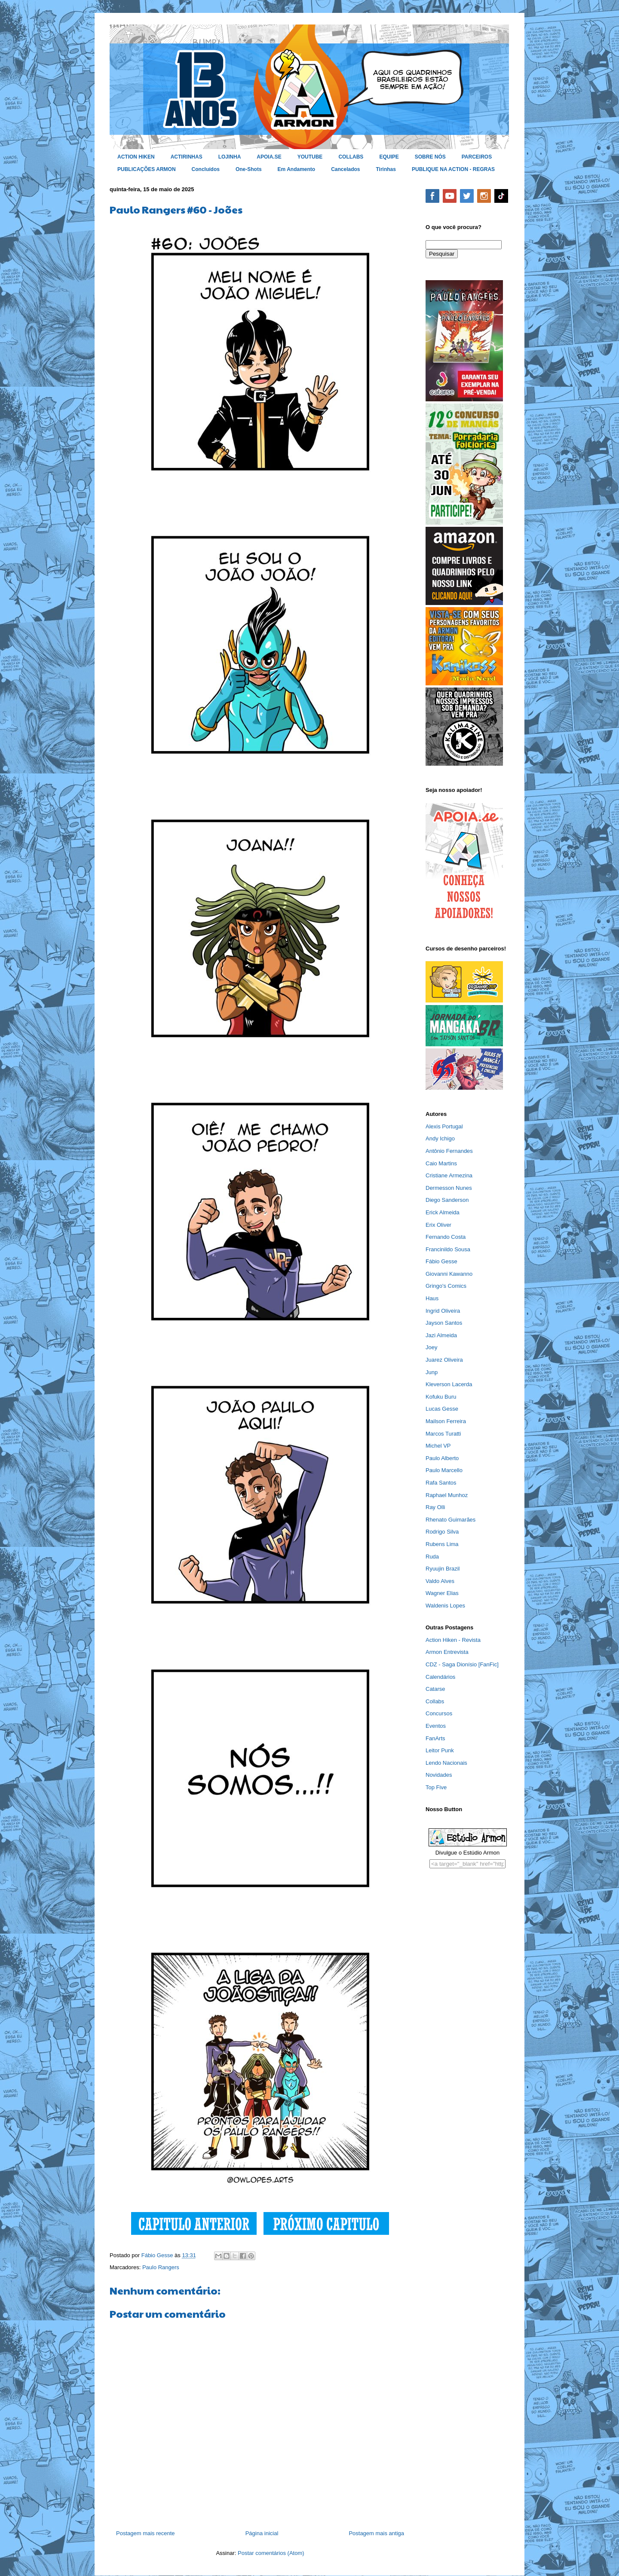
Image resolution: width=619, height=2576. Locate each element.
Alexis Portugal (444, 1126)
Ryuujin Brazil (443, 1568)
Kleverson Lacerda (449, 1384)
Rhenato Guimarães (450, 1519)
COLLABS (350, 157)
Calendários (440, 1677)
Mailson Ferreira (446, 1421)
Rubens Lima (442, 1544)
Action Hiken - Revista (453, 1640)
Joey (431, 1347)
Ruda (432, 1556)
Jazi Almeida (441, 1335)
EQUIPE (388, 157)
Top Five (436, 1787)
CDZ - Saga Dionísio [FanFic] (462, 1664)
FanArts (435, 1738)
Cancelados (345, 169)
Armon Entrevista (447, 1652)
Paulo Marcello (444, 1470)
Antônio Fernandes (449, 1151)
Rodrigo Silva (442, 1531)
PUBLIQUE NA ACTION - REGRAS (453, 169)
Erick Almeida (443, 1212)
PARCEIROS (477, 157)
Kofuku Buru (441, 1396)
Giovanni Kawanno (449, 1274)
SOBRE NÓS (430, 157)
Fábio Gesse (441, 1261)
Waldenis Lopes (445, 1605)
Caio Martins (441, 1163)
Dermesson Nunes (449, 1188)
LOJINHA (229, 157)
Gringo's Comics (446, 1286)
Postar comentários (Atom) (271, 2553)
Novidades (439, 1775)
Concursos (439, 1713)
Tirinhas (386, 169)
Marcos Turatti (443, 1433)
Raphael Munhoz (447, 1495)
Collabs (435, 1701)
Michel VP (438, 1445)
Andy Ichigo (440, 1138)
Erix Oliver (438, 1225)
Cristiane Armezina (449, 1175)
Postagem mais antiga (376, 2533)
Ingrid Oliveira (443, 1311)
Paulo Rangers (160, 2267)
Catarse (435, 1689)
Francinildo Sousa (448, 1249)
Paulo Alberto (442, 1458)
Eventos (436, 1726)
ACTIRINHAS (186, 157)
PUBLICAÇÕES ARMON (146, 169)
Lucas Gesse (442, 1409)
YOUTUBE (310, 157)
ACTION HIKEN (136, 157)
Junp (432, 1372)
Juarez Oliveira (444, 1360)
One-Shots (249, 169)
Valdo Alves (440, 1581)
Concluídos (206, 169)
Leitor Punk (440, 1750)
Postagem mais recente (145, 2533)
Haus (432, 1298)
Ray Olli (435, 1507)
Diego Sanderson (447, 1200)
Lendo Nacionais (446, 1763)
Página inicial (262, 2533)
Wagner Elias (442, 1593)
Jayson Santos (444, 1323)
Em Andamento (297, 169)
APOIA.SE (269, 157)
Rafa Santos (441, 1482)
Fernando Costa (446, 1237)
